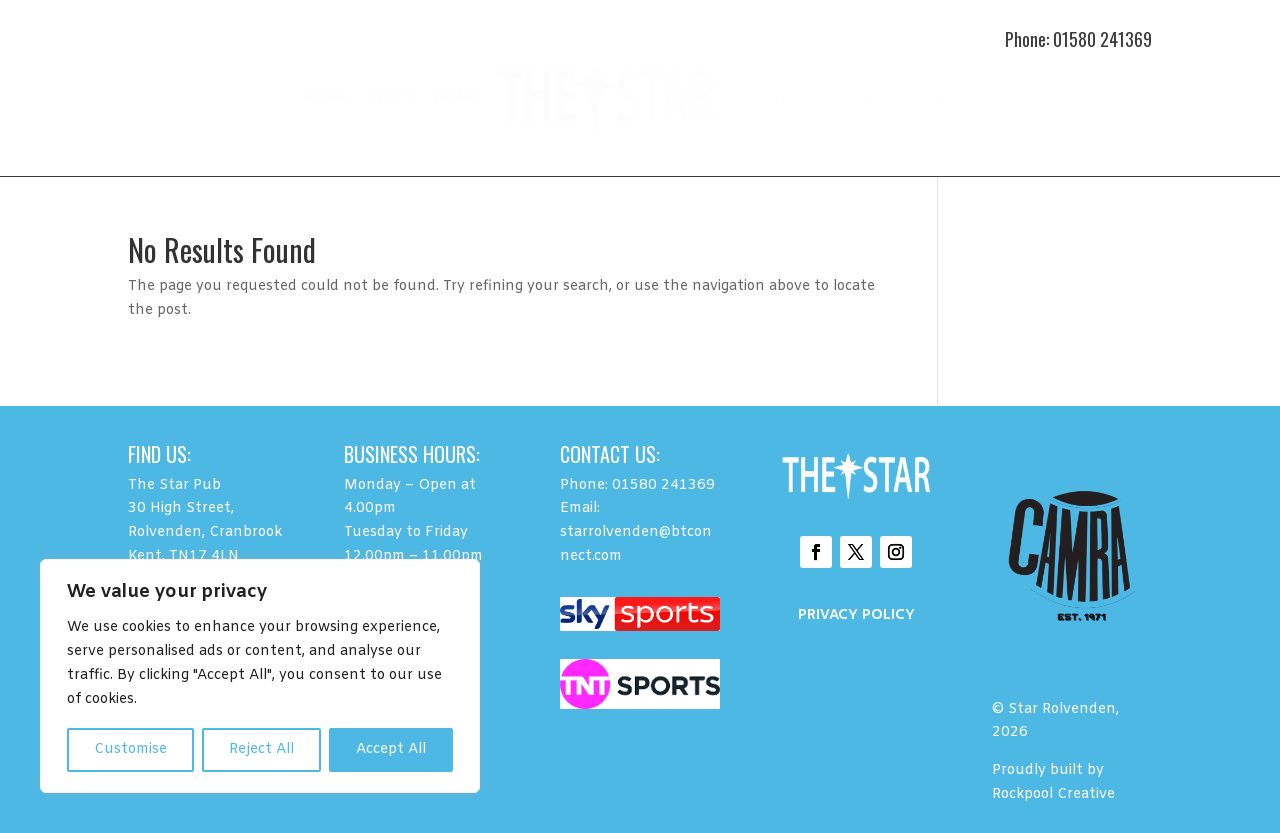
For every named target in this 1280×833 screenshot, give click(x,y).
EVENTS (858, 98)
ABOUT (763, 98)
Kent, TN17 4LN (183, 556)
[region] (260, 676)
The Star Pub (174, 485)
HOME (326, 98)
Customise (130, 749)
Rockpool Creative (1055, 794)
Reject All (261, 749)
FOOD (391, 98)
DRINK (455, 98)
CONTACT (942, 98)
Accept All (391, 749)
